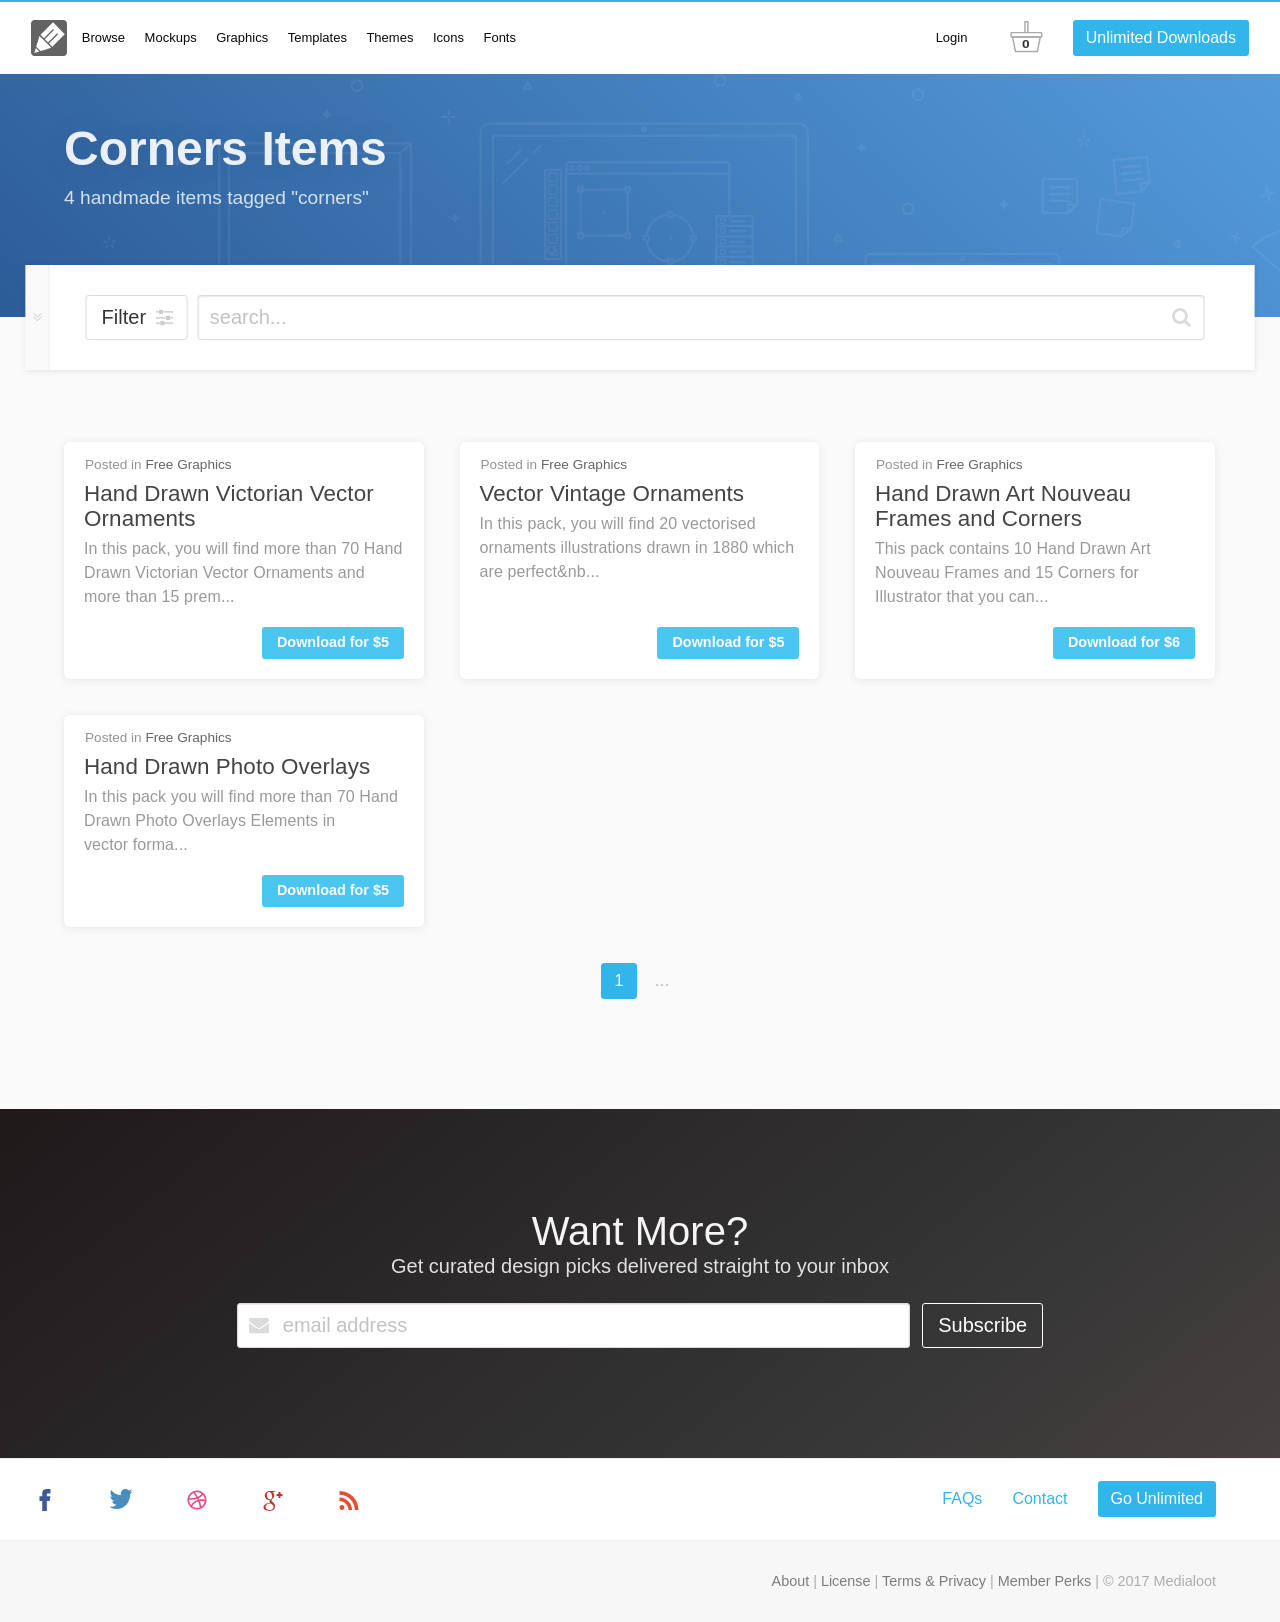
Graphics (242, 37)
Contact (1039, 1498)
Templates (317, 37)
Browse (103, 37)
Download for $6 (1124, 642)
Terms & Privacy (934, 1581)
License (846, 1581)
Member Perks (1045, 1581)
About (791, 1581)
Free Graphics (188, 464)
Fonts (499, 37)
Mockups (171, 37)
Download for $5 (333, 642)
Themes (389, 37)
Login (952, 37)
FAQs (962, 1498)
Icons (448, 37)
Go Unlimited (1157, 1498)
